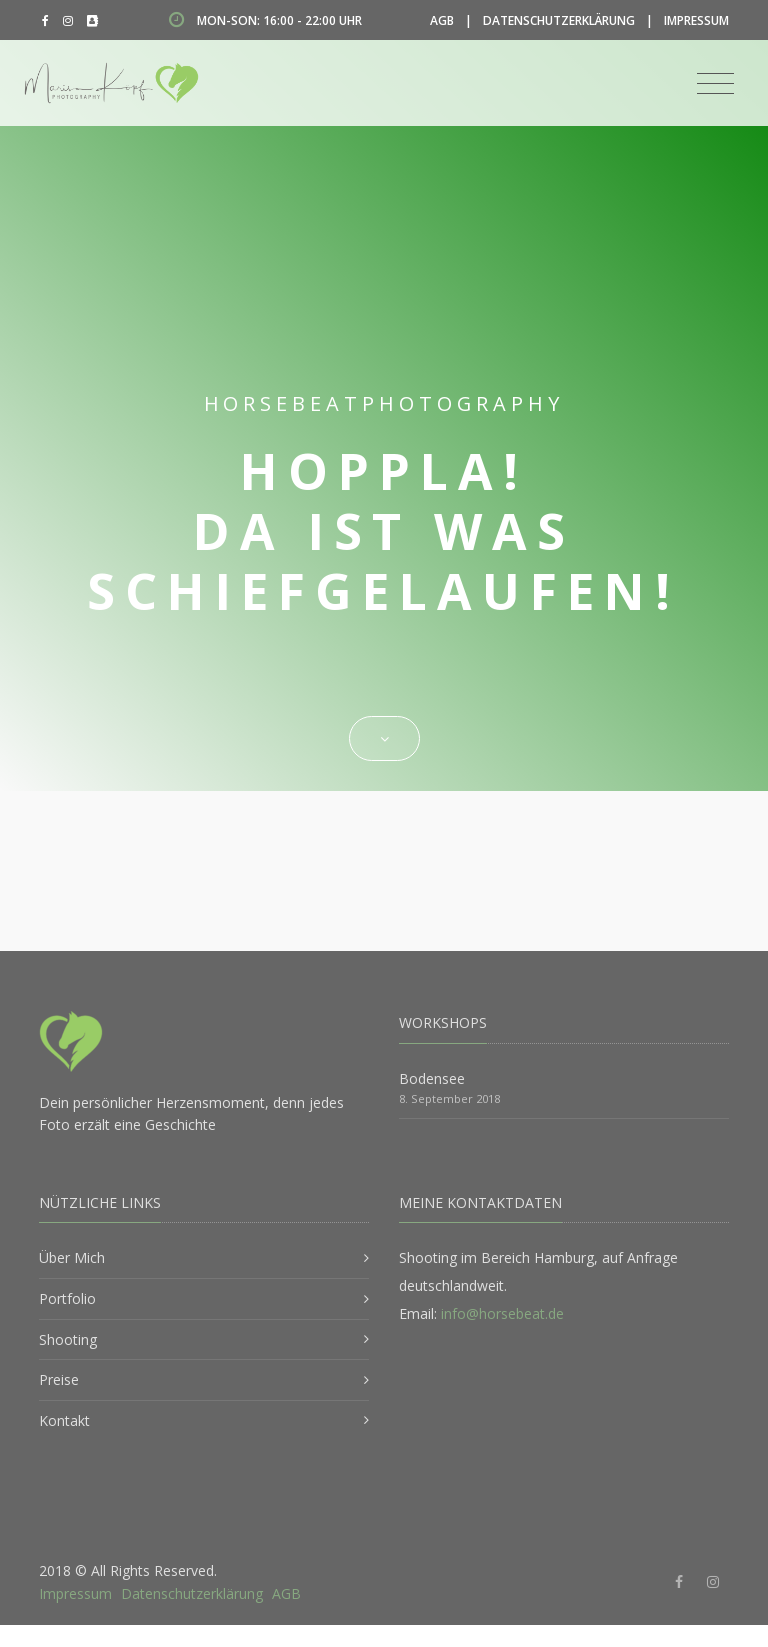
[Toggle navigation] (715, 84)
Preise (59, 1379)
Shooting (68, 1339)
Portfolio (67, 1298)
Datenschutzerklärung (559, 20)
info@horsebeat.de (502, 1313)
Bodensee (432, 1078)
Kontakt (64, 1420)
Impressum (696, 20)
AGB (442, 20)
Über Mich (72, 1257)
